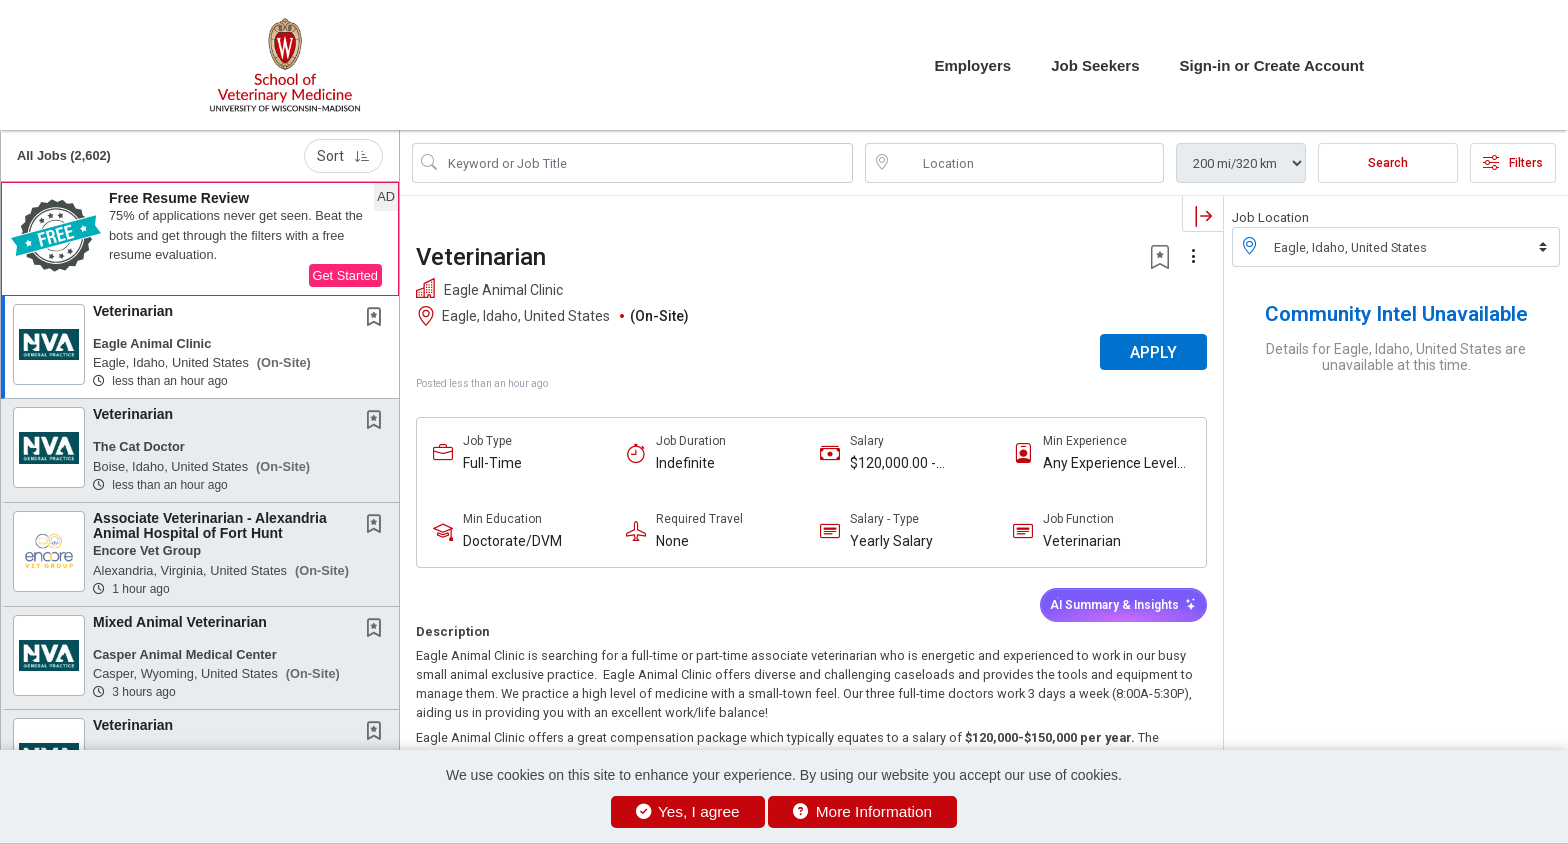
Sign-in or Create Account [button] (1272, 65)
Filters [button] (1513, 163)
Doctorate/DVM (512, 541)
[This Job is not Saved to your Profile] (378, 319)
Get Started (345, 275)
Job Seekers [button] (1095, 65)
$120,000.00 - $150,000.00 (893, 463)
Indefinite (685, 463)
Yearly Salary (891, 541)
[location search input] (1028, 163)
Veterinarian (133, 311)
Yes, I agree (688, 811)
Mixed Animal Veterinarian (180, 622)
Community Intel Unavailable (1396, 314)
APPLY (1153, 352)
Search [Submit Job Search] (1388, 163)
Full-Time (492, 463)
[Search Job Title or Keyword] (646, 163)
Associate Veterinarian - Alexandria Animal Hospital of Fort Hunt (210, 525)
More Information (862, 811)
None (672, 541)
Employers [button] (972, 65)
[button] (200, 239)
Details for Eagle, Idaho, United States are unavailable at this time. (1396, 357)
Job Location (1270, 217)
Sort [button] (343, 156)
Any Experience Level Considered (1110, 463)
